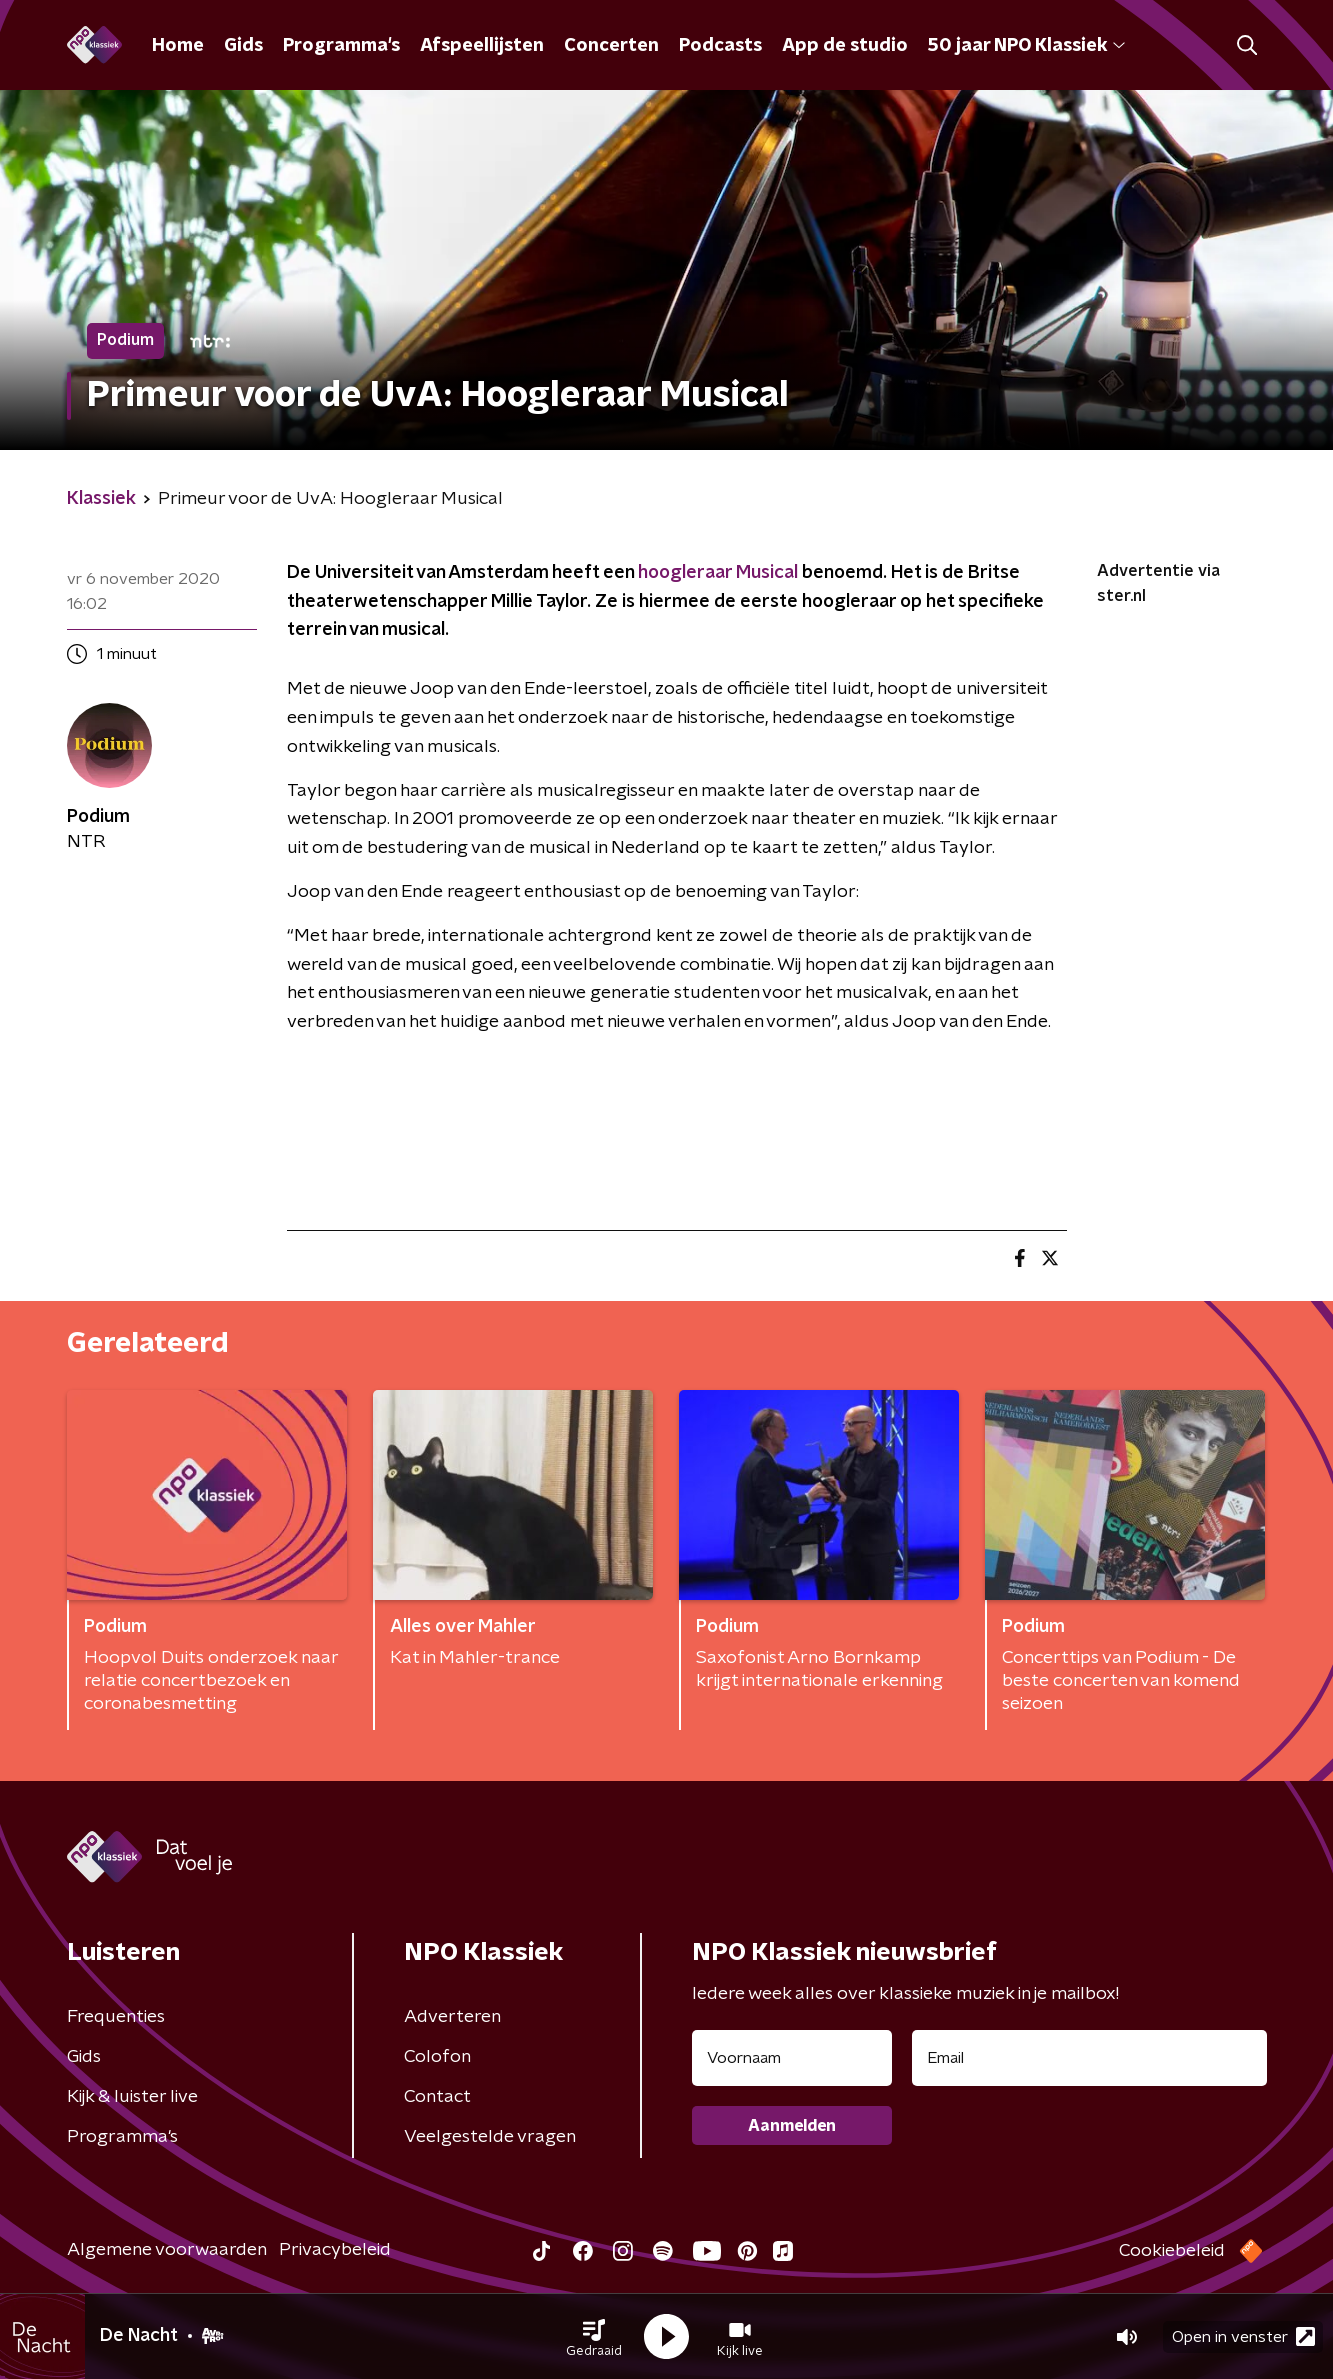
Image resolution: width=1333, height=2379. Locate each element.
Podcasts (720, 46)
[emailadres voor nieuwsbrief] (1089, 2058)
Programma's (341, 46)
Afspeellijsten (482, 46)
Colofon (437, 2057)
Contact (437, 2097)
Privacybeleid (335, 2250)
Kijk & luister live (132, 2097)
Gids (243, 46)
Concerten (611, 46)
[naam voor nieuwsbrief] (792, 2058)
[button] (594, 2337)
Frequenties (116, 2017)
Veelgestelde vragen (490, 2137)
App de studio (845, 46)
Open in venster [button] (1243, 2336)
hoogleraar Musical (720, 573)
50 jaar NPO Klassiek (1026, 46)
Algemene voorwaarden (167, 2250)
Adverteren (452, 2017)
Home (178, 46)
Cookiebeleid (1172, 2251)
